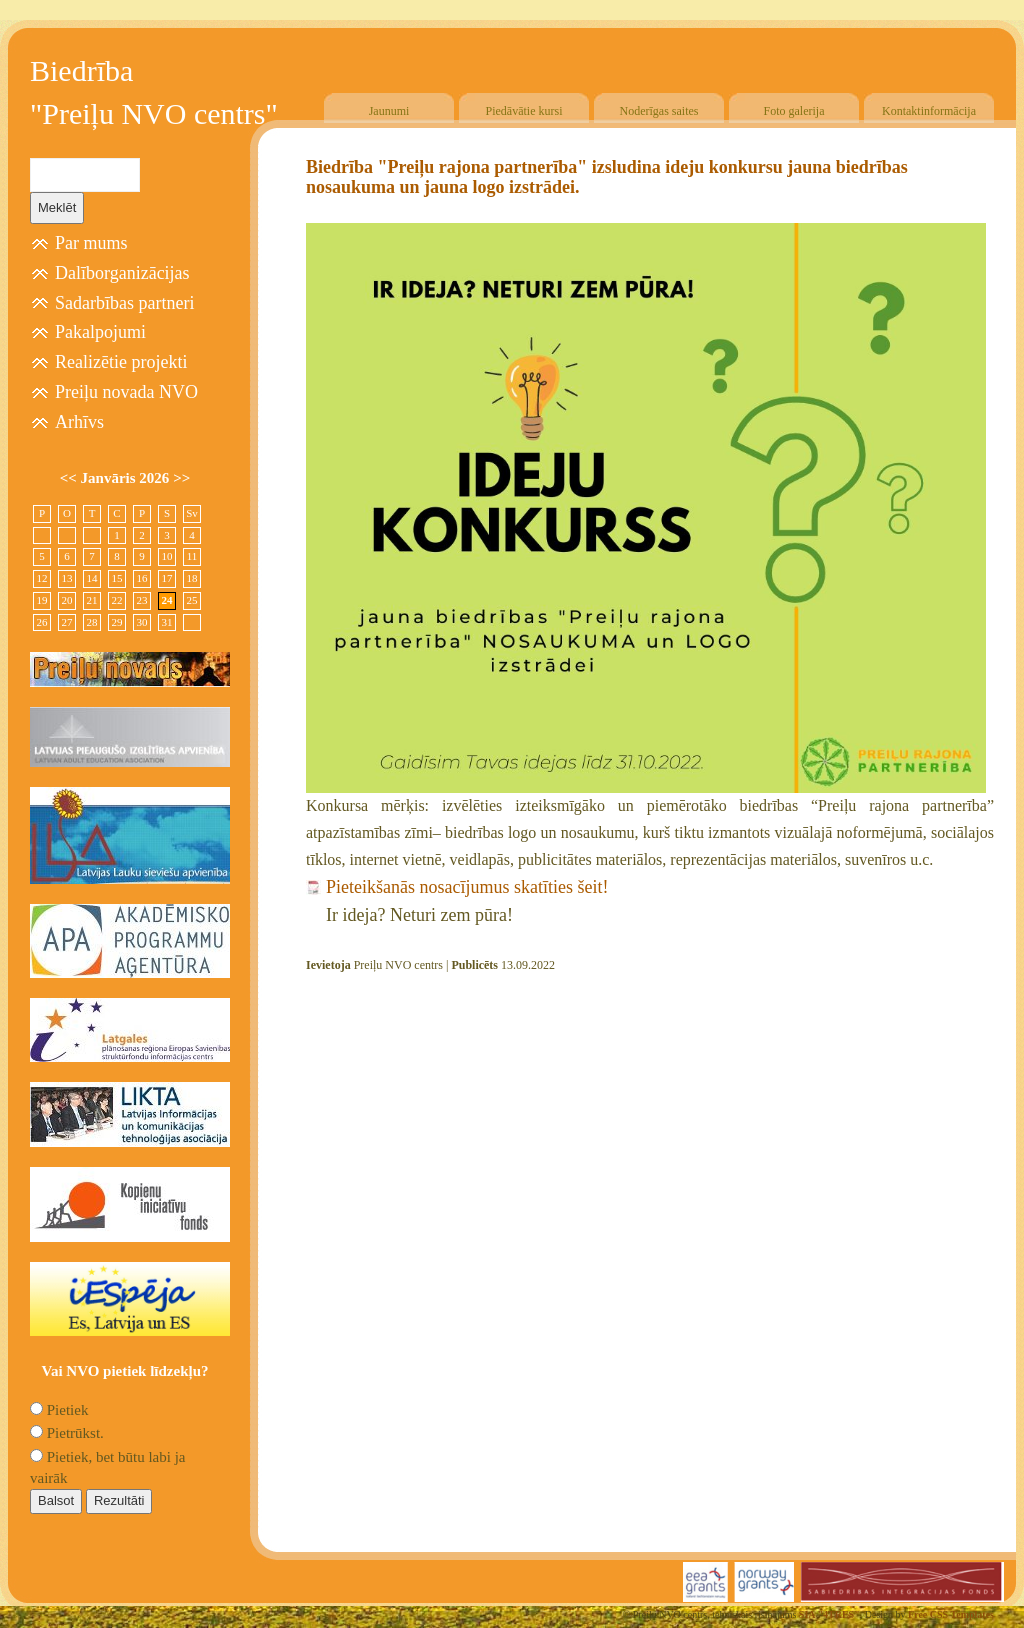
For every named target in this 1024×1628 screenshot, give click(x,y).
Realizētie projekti (121, 362)
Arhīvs (79, 422)
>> (181, 478)
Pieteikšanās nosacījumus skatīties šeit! (467, 887)
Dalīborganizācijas (122, 273)
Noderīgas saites (659, 111)
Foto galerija (794, 111)
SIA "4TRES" (829, 1614)
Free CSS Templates (951, 1614)
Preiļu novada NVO (126, 392)
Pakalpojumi (100, 332)
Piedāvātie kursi (524, 111)
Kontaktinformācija (929, 111)
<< (70, 478)
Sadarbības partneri (124, 303)
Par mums (91, 243)
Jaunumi (389, 111)
